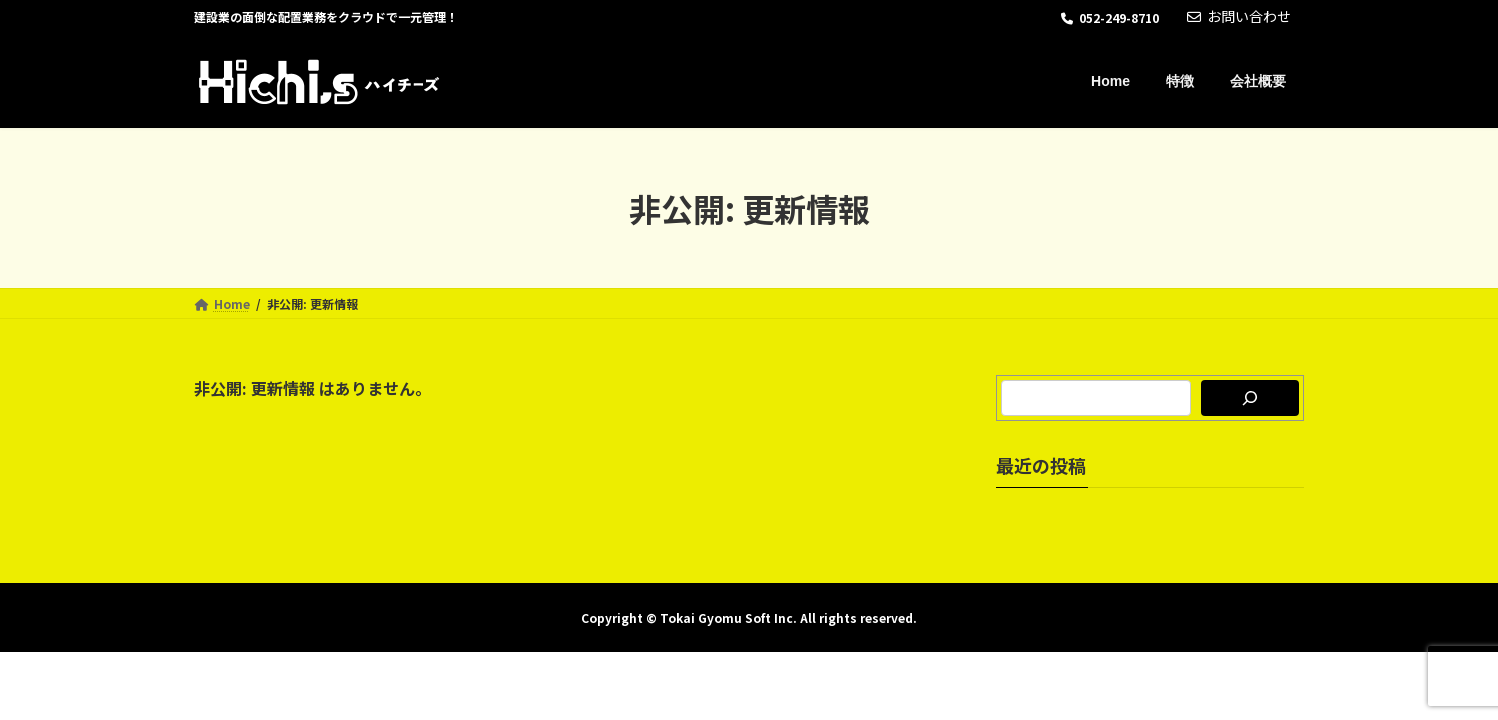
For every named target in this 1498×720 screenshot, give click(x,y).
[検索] (1250, 398)
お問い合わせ (1239, 16)
